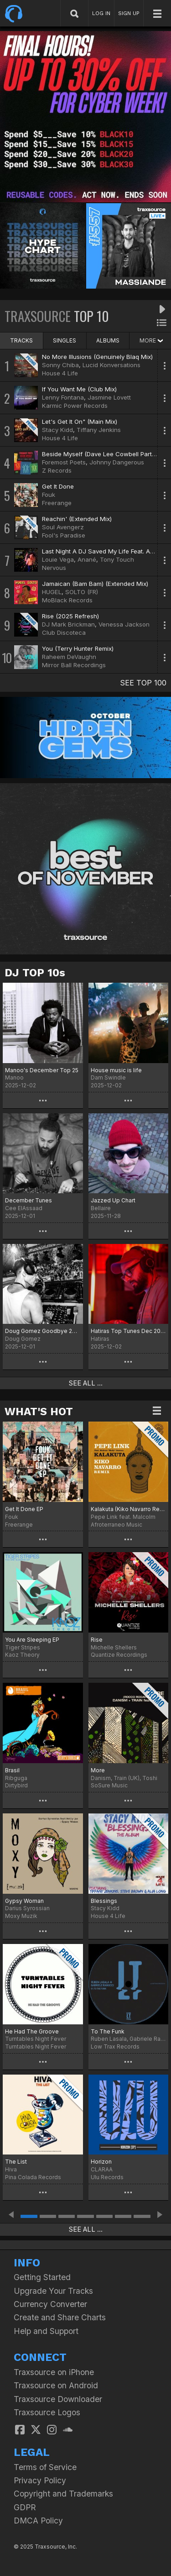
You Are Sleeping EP (32, 1639)
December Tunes (28, 1200)
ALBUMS (107, 340)
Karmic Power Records (75, 405)
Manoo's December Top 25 (41, 1070)
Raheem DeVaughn (69, 656)
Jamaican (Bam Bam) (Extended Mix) (95, 583)
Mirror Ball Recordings (74, 665)
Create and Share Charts (60, 2317)
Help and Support (46, 2331)
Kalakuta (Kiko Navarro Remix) (128, 1509)
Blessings (104, 1900)
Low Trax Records (115, 2046)
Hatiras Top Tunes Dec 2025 (128, 1331)
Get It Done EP (24, 1509)
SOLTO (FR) (81, 591)
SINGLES (64, 340)
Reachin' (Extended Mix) (77, 518)
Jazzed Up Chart (113, 1200)
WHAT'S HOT (39, 1411)
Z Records (57, 470)
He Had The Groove (32, 2031)
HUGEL (52, 591)
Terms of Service (45, 2467)
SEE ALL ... (86, 1383)
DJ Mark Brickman (68, 624)
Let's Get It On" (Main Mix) (79, 421)
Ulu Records (107, 2177)
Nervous (54, 567)
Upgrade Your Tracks (53, 2291)
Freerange (57, 502)
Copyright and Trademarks (63, 2493)
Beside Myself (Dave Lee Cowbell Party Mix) (105, 454)
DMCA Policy (38, 2520)
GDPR (25, 2507)
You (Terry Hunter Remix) (78, 648)
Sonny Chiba (60, 365)
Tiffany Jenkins (99, 429)
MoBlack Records (67, 600)
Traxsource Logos (47, 2412)
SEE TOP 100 (143, 682)
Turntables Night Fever (35, 2046)
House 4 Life (60, 373)
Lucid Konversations (111, 365)
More (98, 1770)
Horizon (101, 2161)
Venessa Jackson (124, 624)
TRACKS (21, 340)
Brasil (12, 1770)
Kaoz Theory (22, 1654)
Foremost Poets (64, 462)
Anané (87, 559)
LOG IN (101, 13)
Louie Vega (58, 559)
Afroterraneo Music (116, 1524)
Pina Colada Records (33, 2177)
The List (16, 2161)
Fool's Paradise (63, 535)
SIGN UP (129, 13)
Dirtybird (16, 1785)
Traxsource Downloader (58, 2399)
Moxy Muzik (21, 1915)
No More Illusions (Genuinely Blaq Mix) (97, 356)
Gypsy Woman (24, 1900)
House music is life (116, 1070)
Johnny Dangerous (116, 462)
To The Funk (107, 2031)
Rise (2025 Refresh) (70, 616)
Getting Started (42, 2277)
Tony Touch (117, 559)
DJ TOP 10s (35, 972)
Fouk (48, 494)
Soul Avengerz (63, 527)
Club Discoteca (64, 632)
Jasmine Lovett (109, 397)
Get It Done (58, 486)
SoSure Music (109, 1785)
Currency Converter (50, 2304)
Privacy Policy (40, 2480)
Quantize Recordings (119, 1654)
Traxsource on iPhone (54, 2372)
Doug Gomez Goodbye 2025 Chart (43, 1331)
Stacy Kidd (57, 429)
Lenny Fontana (63, 397)
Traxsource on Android (56, 2385)
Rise (97, 1639)
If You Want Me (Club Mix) (79, 389)
